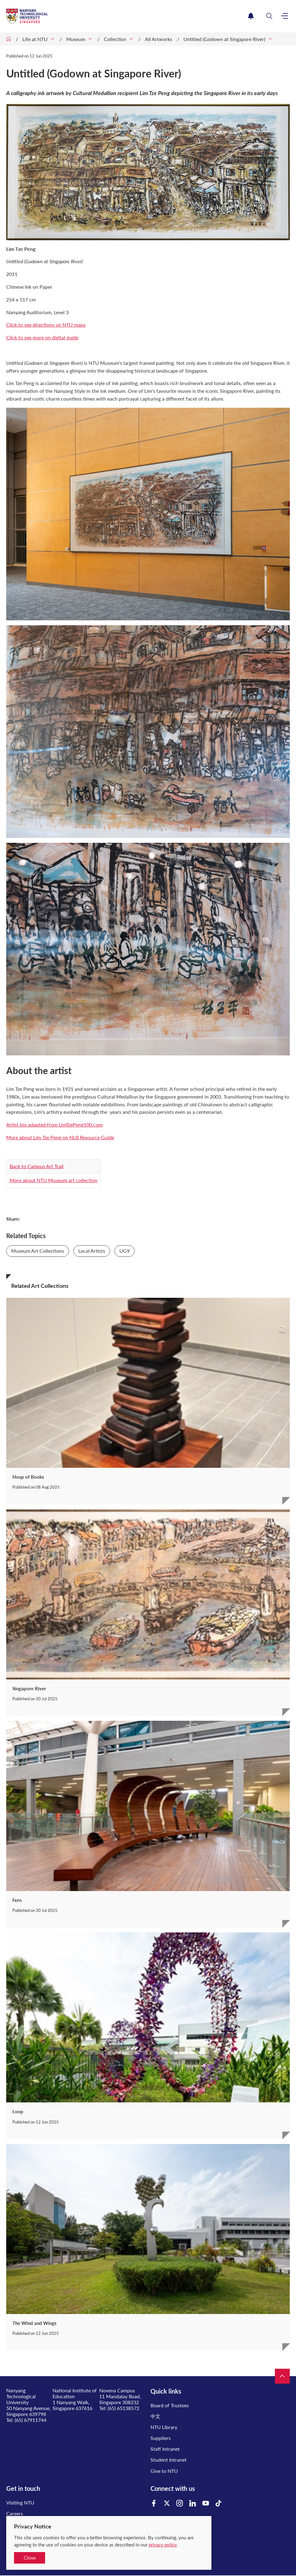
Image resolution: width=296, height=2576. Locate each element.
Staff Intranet (165, 2449)
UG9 (124, 1251)
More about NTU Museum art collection (53, 1180)
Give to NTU (164, 2471)
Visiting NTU (20, 2502)
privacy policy (163, 2544)
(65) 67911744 (30, 2420)
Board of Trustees (169, 2405)
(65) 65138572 (123, 2408)
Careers (14, 2513)
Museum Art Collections (37, 1251)
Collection (115, 39)
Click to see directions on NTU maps (46, 325)
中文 (155, 2416)
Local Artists (91, 1251)
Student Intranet (168, 2460)
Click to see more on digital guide (42, 337)
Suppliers (160, 2438)
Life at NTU (35, 39)
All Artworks (158, 39)
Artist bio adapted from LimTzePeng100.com (54, 1124)
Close (30, 2557)
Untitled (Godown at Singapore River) (224, 39)
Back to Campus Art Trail (36, 1166)
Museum (75, 39)
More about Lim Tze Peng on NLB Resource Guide (60, 1137)
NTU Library (163, 2427)
